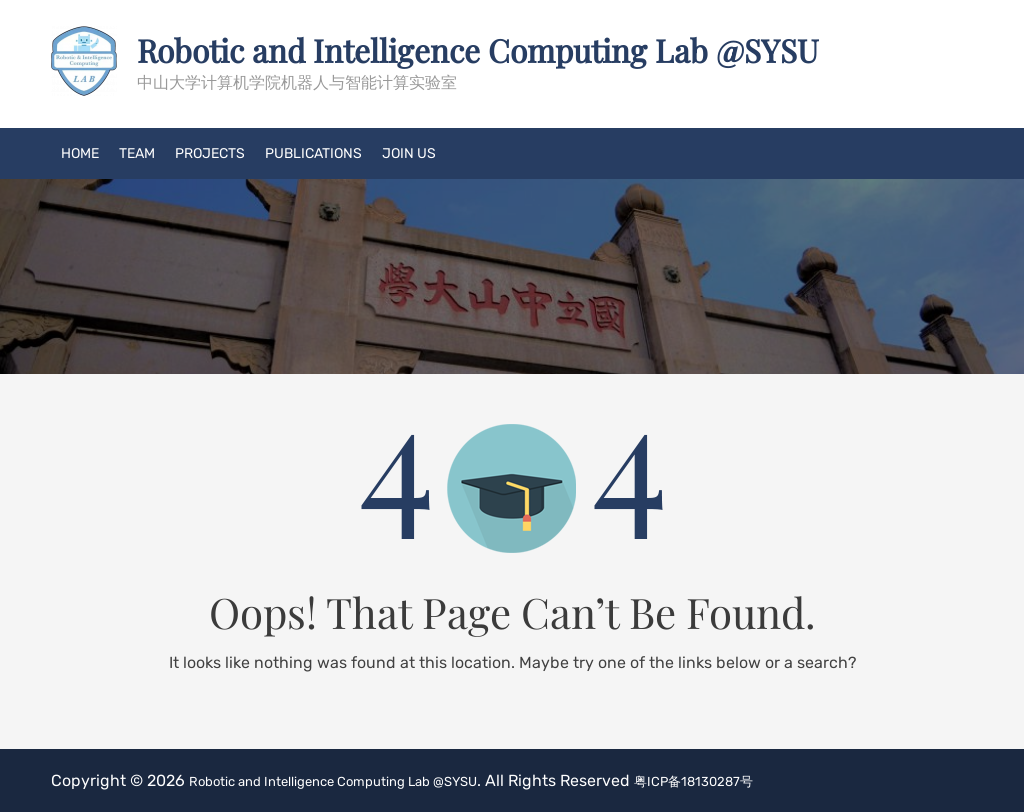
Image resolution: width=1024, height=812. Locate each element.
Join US (409, 152)
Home (80, 152)
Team (137, 152)
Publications (313, 152)
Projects (210, 152)
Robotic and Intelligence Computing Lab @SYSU (525, 49)
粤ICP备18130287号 (778, 779)
